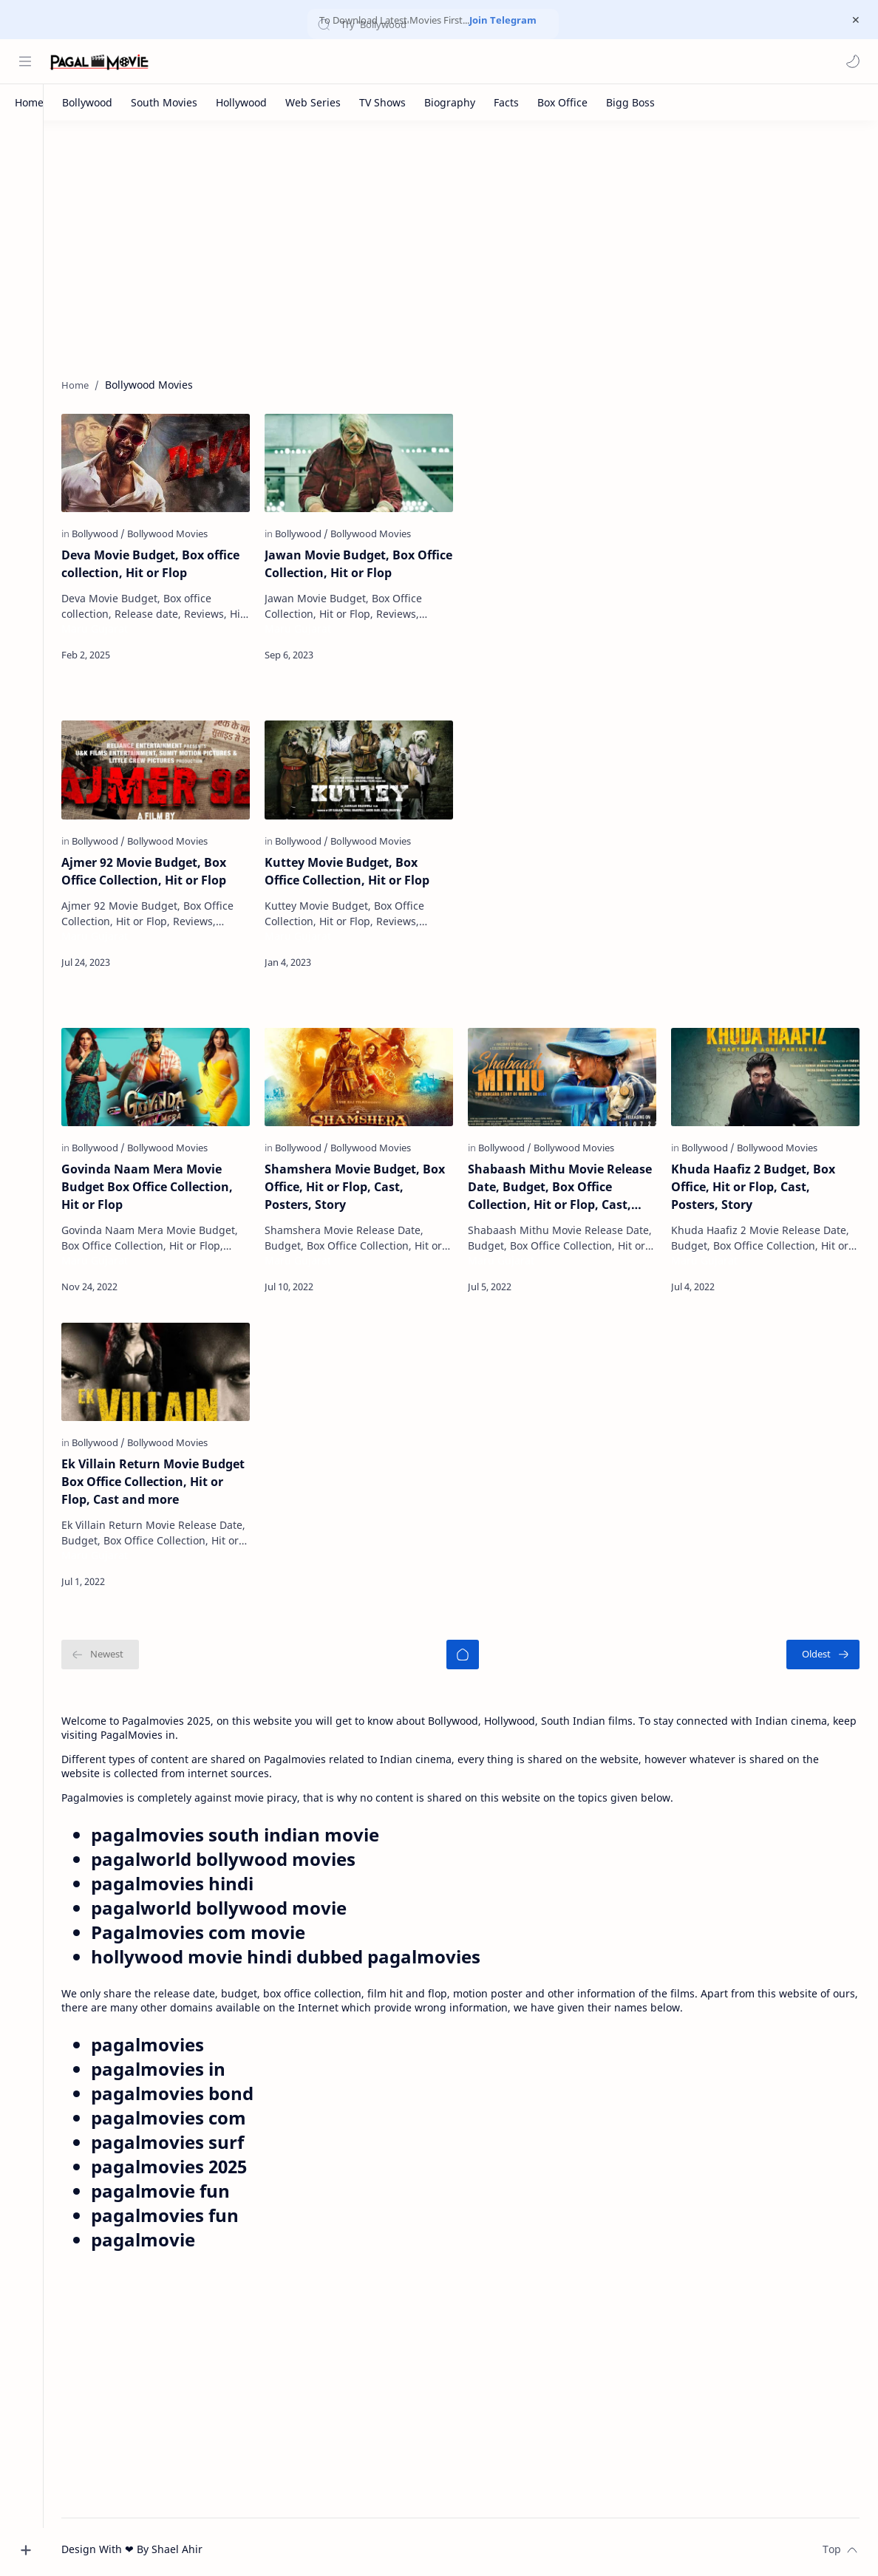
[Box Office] (562, 102)
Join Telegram (503, 20)
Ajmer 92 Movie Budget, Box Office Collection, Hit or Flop (156, 869)
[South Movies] (164, 102)
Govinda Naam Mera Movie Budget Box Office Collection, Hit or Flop (159, 1184)
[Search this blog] (307, 61)
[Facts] (506, 102)
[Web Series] (313, 102)
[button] (852, 61)
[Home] (29, 102)
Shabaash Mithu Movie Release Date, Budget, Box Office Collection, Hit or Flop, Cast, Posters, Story (566, 1184)
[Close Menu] (855, 20)
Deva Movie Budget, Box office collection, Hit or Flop (163, 564)
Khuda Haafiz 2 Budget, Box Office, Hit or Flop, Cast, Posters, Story (756, 1184)
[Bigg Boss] (630, 102)
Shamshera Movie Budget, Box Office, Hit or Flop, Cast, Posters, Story (364, 1184)
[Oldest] (823, 1650)
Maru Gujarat (107, 628)
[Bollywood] (87, 102)
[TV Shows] (382, 102)
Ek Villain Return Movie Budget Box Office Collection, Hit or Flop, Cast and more (165, 1477)
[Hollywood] (241, 102)
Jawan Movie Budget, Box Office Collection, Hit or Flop (356, 564)
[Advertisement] (467, 246)
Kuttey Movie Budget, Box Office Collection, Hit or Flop (356, 869)
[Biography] (449, 102)
